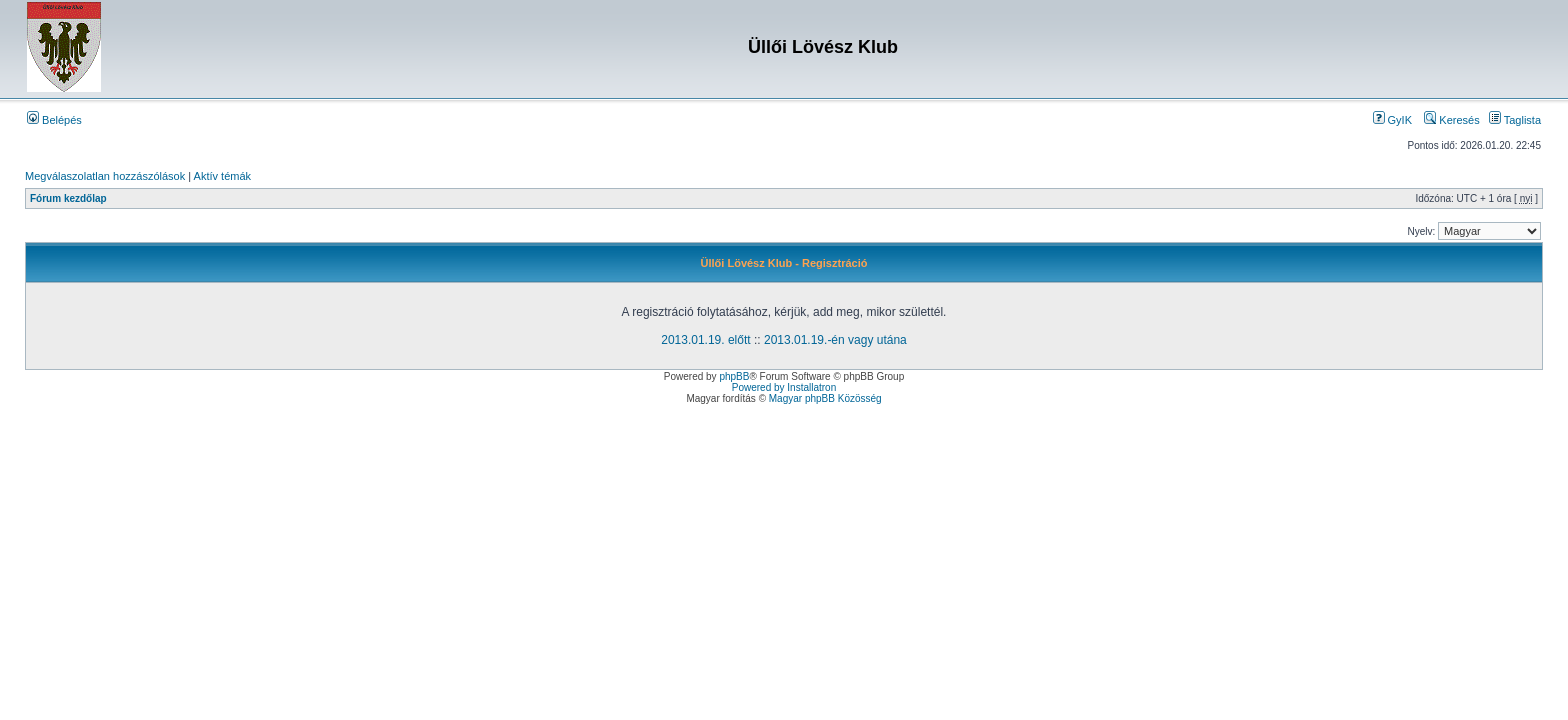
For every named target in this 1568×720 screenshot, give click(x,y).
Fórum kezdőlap (68, 198)
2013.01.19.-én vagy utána (835, 340)
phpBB (734, 376)
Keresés (1451, 120)
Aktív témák (222, 176)
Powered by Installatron (784, 387)
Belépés (54, 120)
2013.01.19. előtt (705, 340)
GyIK (1393, 120)
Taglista (1515, 120)
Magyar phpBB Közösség (825, 398)
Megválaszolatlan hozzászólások (105, 176)
